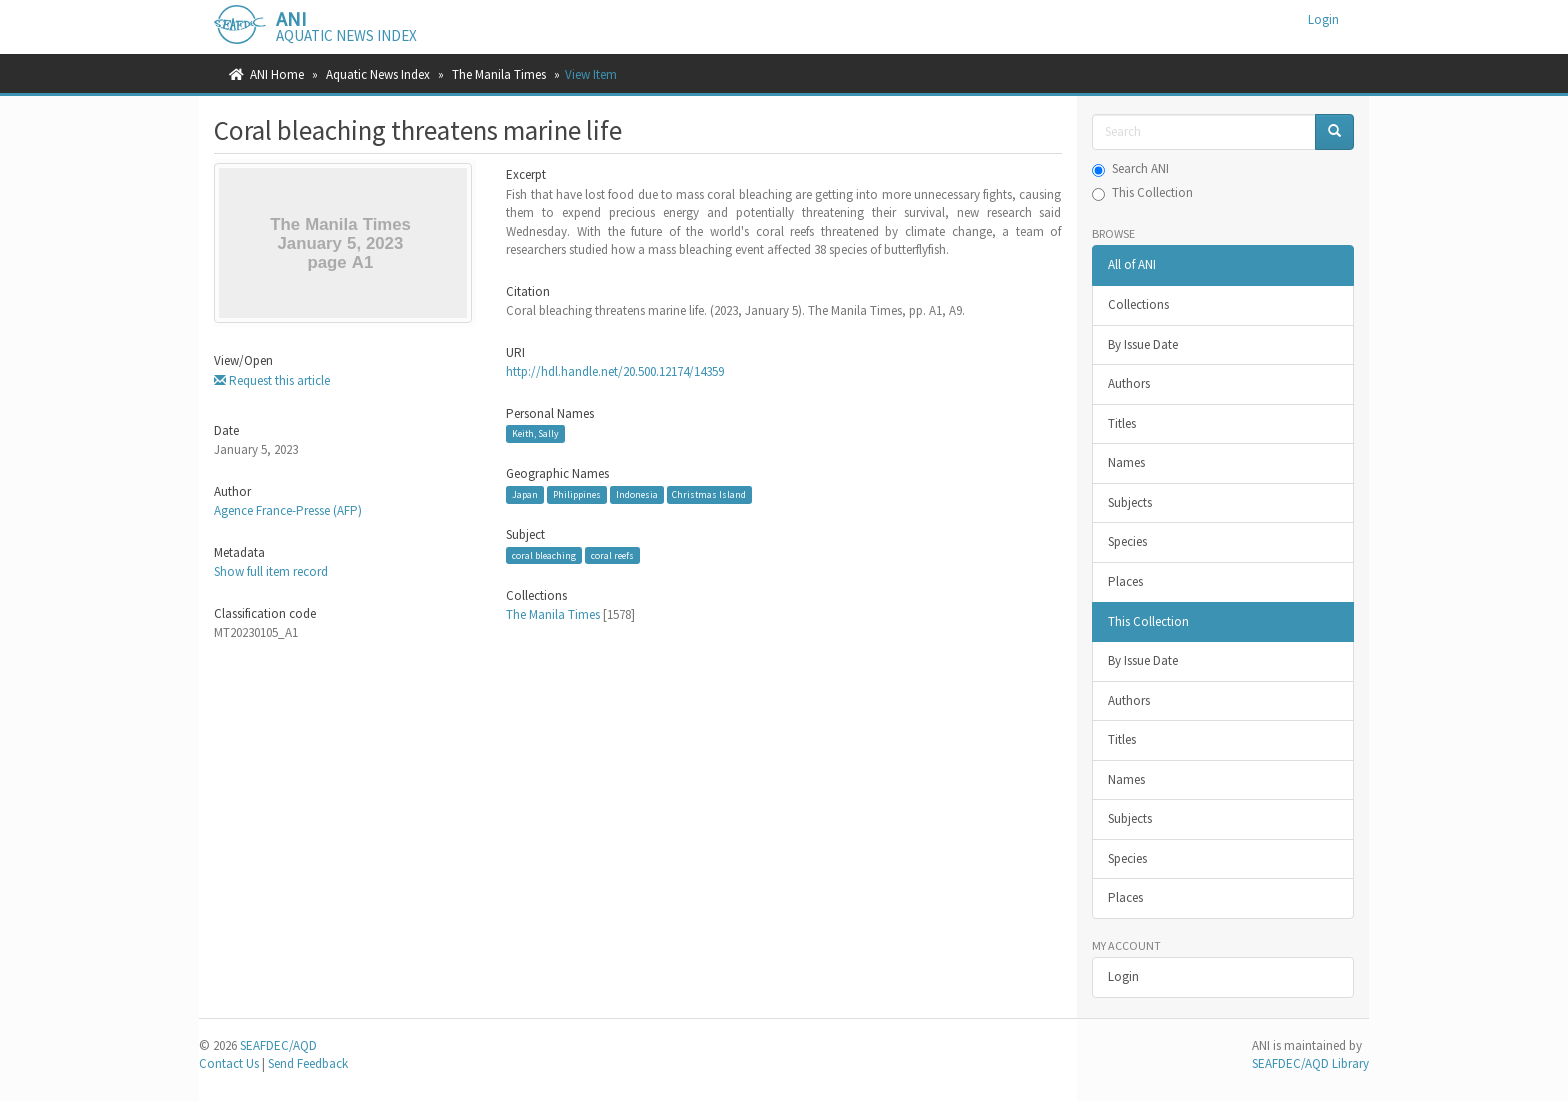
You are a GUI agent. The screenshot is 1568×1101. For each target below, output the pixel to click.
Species (1127, 541)
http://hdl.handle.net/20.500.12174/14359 (615, 371)
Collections (1138, 304)
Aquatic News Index (378, 74)
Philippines (577, 494)
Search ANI (1130, 168)
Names (1126, 462)
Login (1123, 976)
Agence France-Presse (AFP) (288, 510)
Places (1125, 581)
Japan (525, 494)
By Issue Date (1143, 344)
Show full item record (271, 571)
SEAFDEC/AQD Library (1310, 1063)
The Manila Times (499, 74)
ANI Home (277, 74)
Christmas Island (709, 494)
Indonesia (637, 494)
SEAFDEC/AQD (278, 1045)
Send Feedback (308, 1063)
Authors (1129, 383)
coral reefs (612, 555)
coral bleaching (544, 555)
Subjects (1130, 502)
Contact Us (229, 1063)
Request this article (272, 380)
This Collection (1142, 192)
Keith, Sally (535, 433)
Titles (1122, 423)
